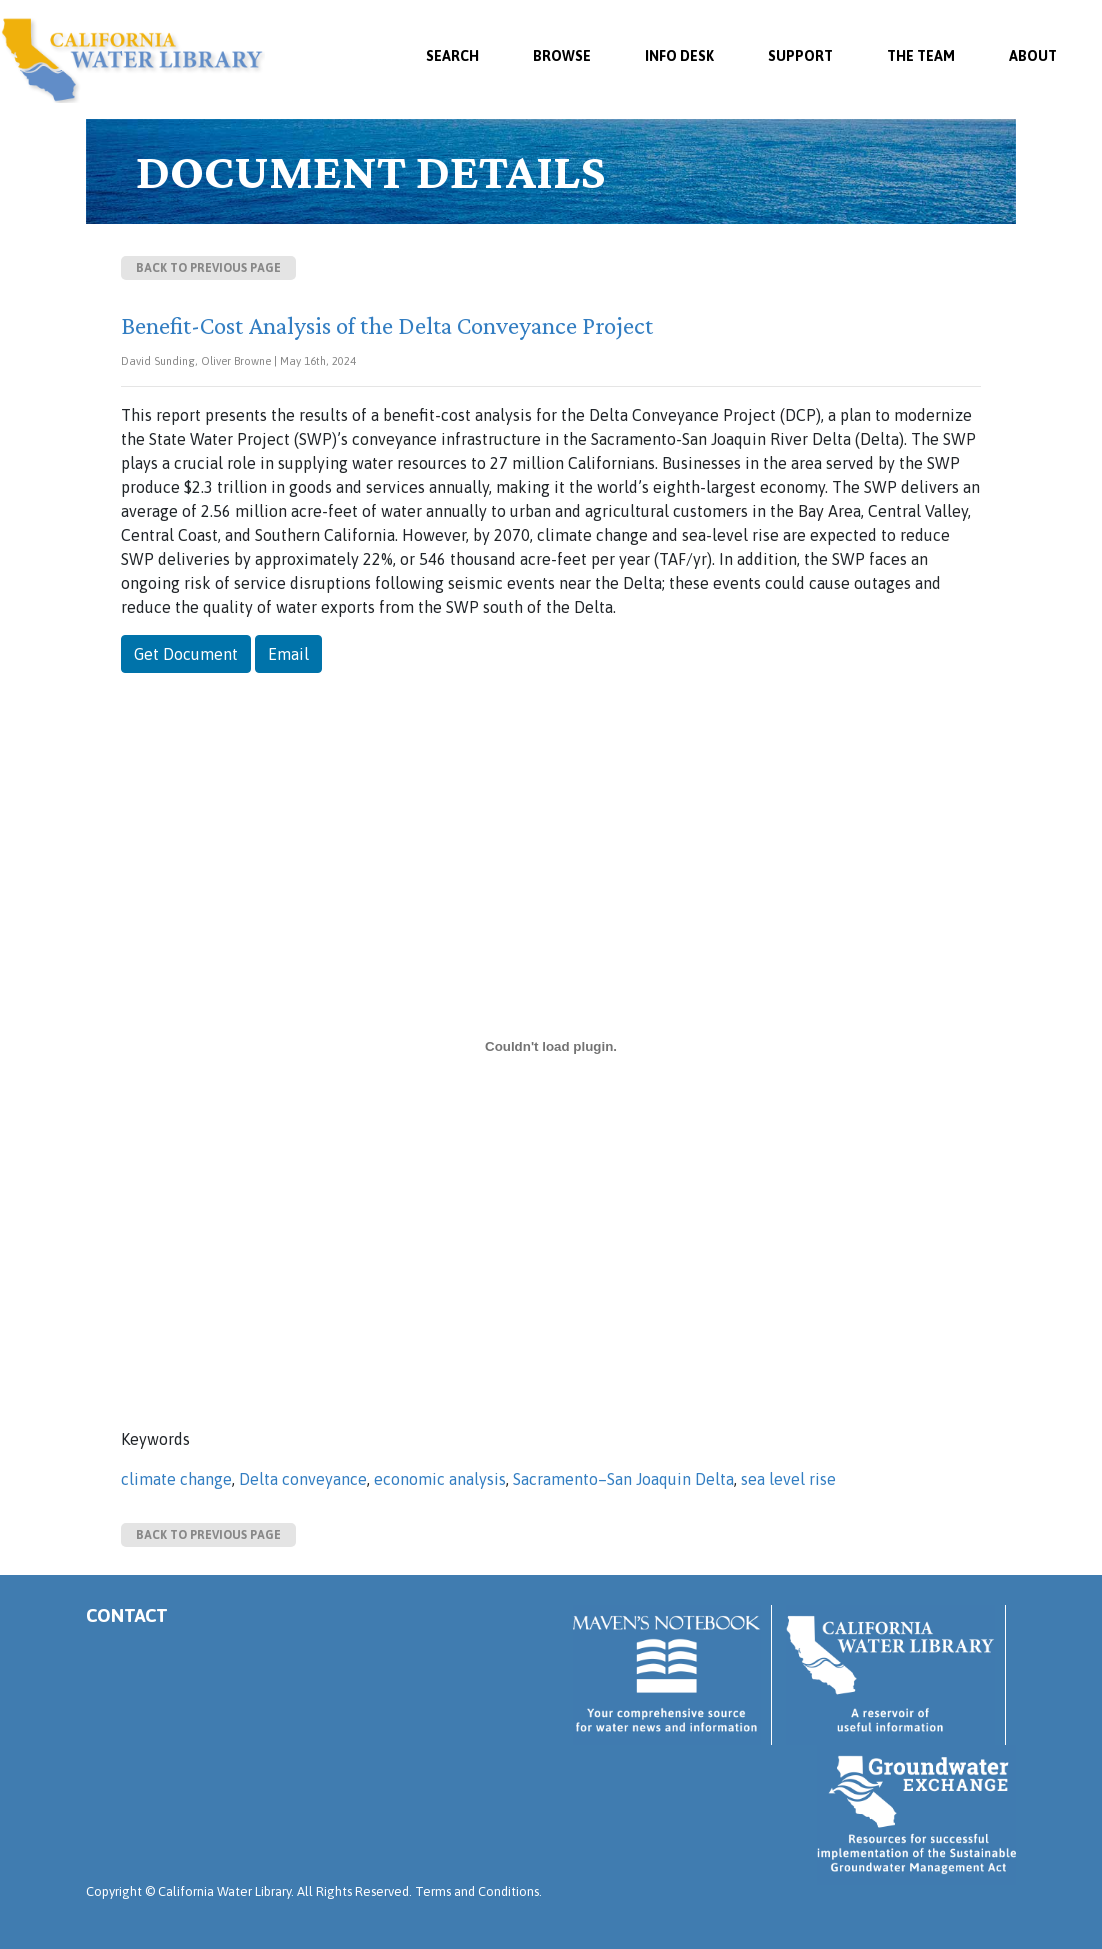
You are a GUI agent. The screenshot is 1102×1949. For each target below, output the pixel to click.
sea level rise (788, 1479)
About (1033, 56)
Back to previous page (208, 268)
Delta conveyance (303, 1479)
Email (288, 654)
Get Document (186, 654)
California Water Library (132, 60)
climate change (176, 1479)
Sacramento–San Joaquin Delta (623, 1479)
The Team (921, 56)
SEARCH (452, 56)
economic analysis (440, 1479)
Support (800, 56)
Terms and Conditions (477, 1891)
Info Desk (679, 56)
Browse (562, 56)
